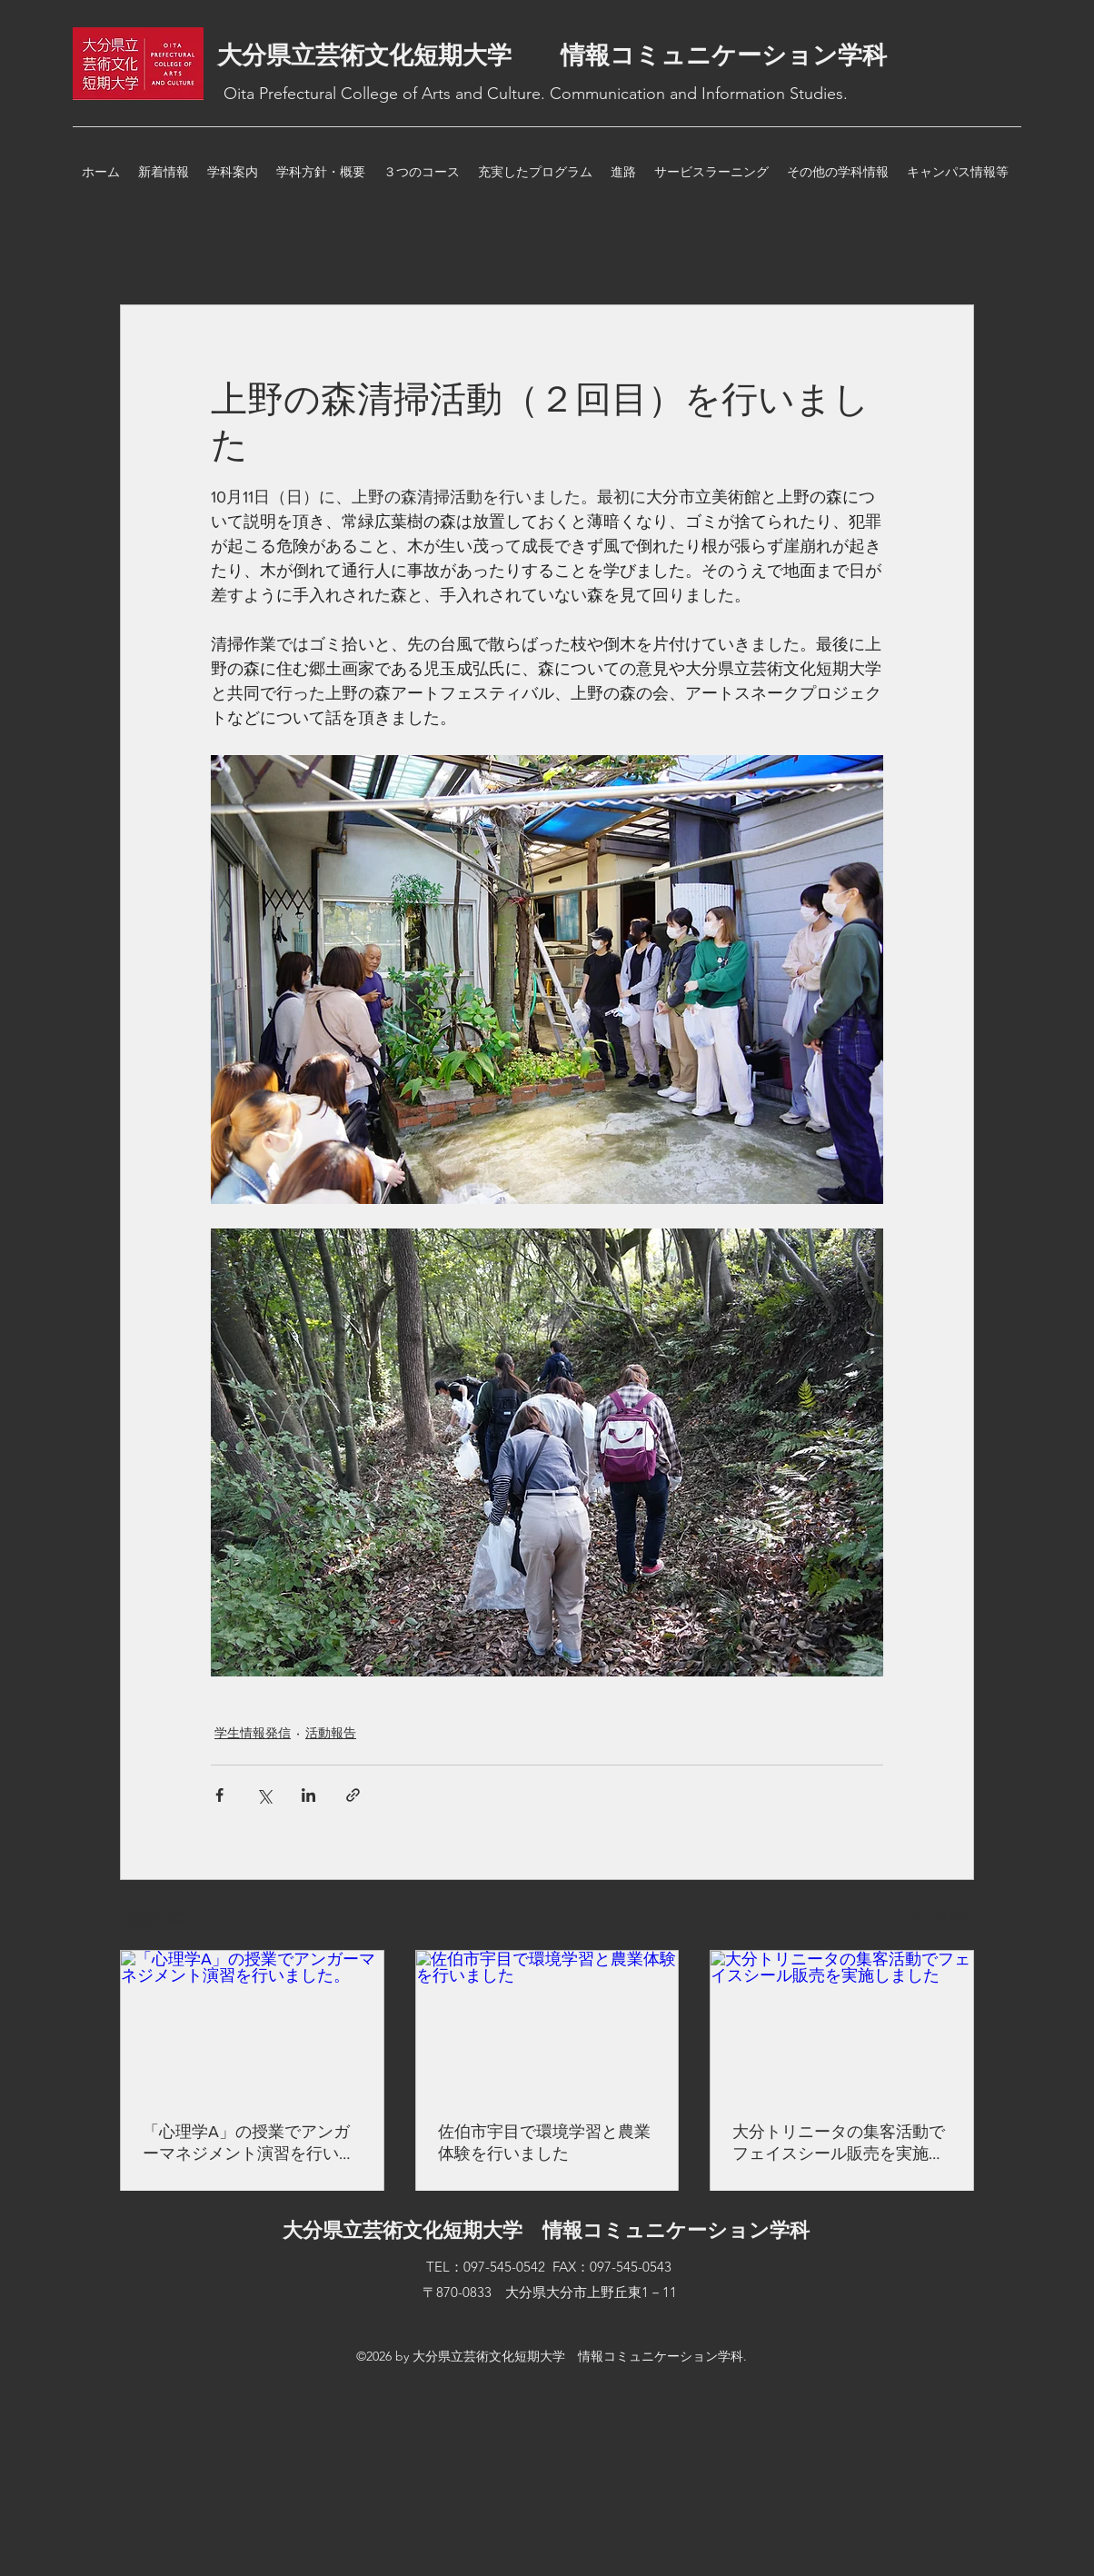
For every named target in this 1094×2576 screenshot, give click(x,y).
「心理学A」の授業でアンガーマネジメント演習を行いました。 (249, 2143)
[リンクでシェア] (353, 1795)
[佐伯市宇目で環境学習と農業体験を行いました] (547, 2024)
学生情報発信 (252, 1733)
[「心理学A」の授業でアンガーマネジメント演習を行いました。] (252, 2024)
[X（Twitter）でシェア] (264, 1795)
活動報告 (330, 1733)
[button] (951, 221)
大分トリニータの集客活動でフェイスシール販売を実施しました (838, 2143)
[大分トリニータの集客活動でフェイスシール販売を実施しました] (842, 2024)
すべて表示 (942, 1916)
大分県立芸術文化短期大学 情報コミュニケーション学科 (552, 55)
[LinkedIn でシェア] (308, 1795)
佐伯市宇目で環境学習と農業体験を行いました (544, 2143)
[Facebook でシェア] (219, 1795)
